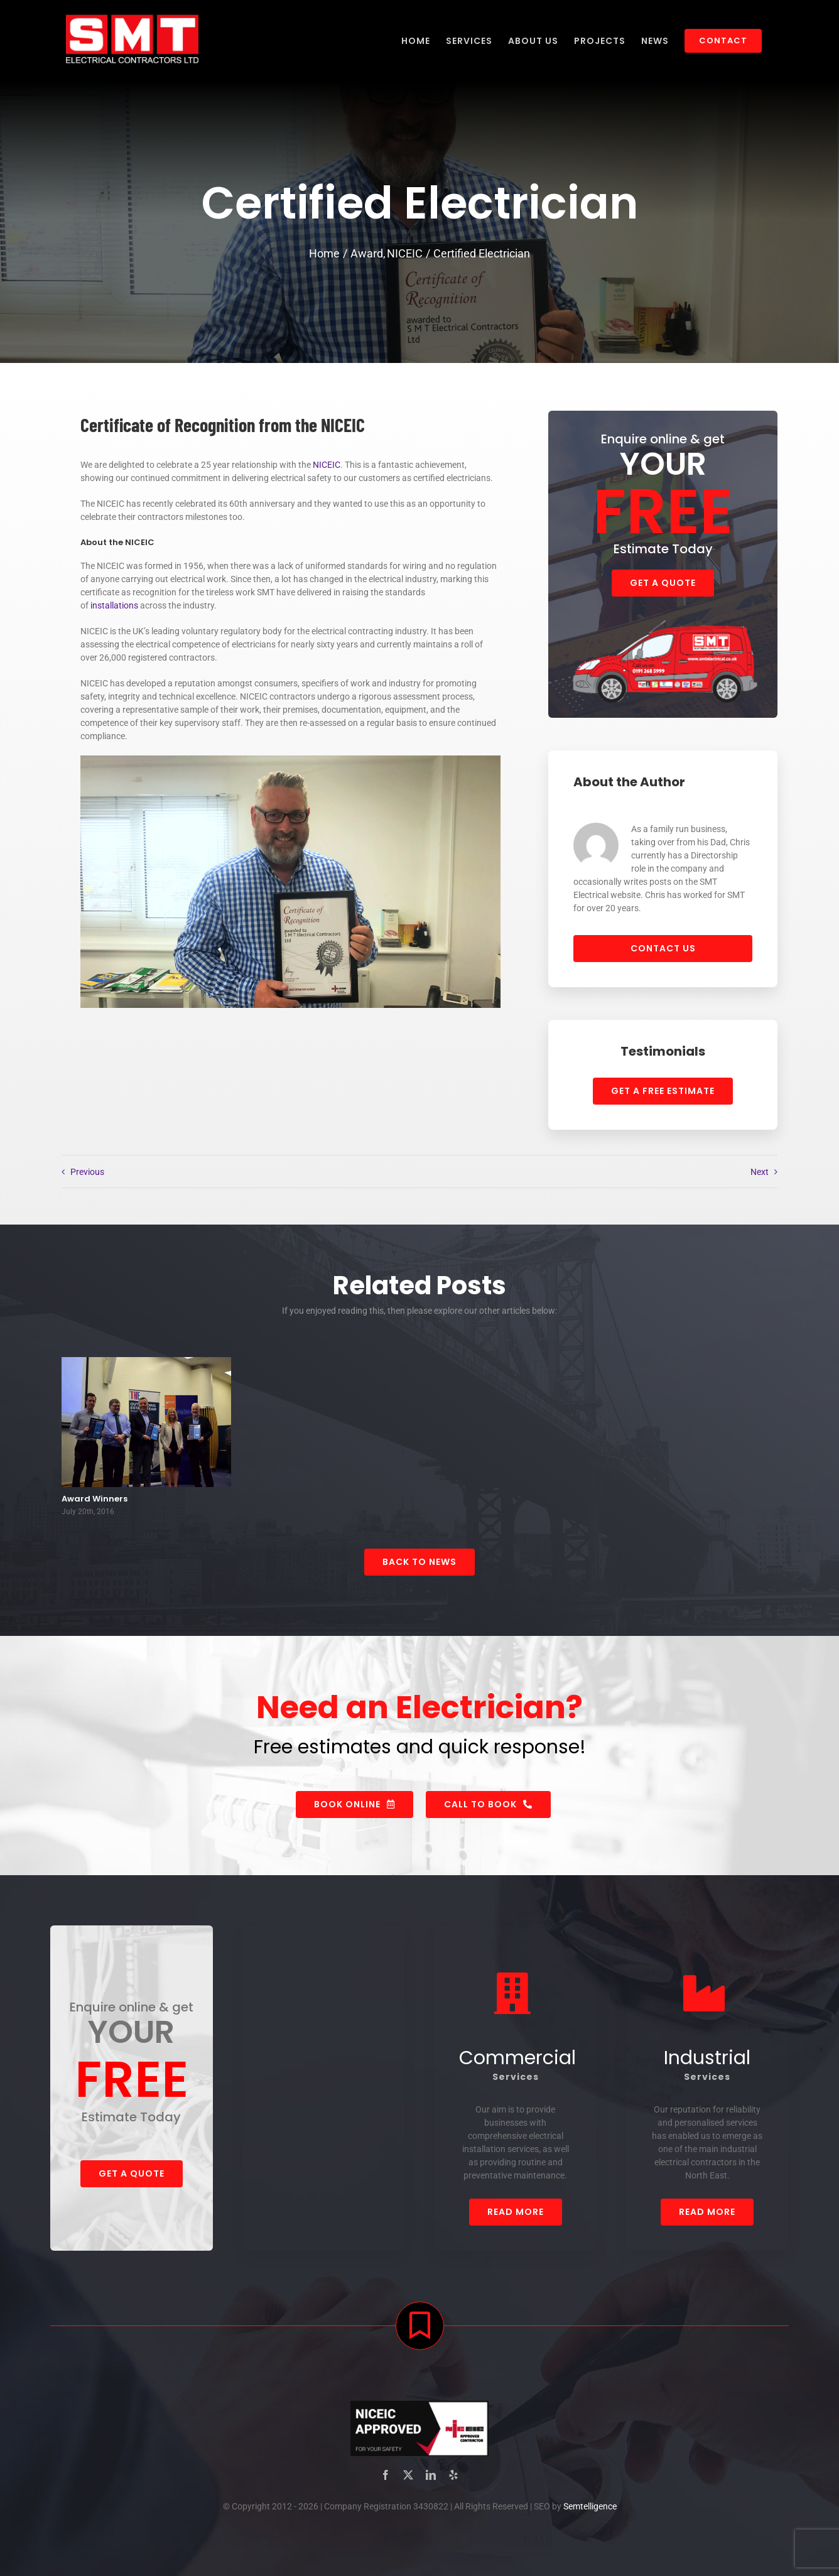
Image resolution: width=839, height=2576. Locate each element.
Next (759, 1172)
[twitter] (408, 2479)
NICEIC (326, 465)
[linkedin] (431, 2479)
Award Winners (94, 1502)
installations (114, 605)
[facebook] (386, 2479)
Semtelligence (590, 2510)
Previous (87, 1172)
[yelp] (453, 2479)
